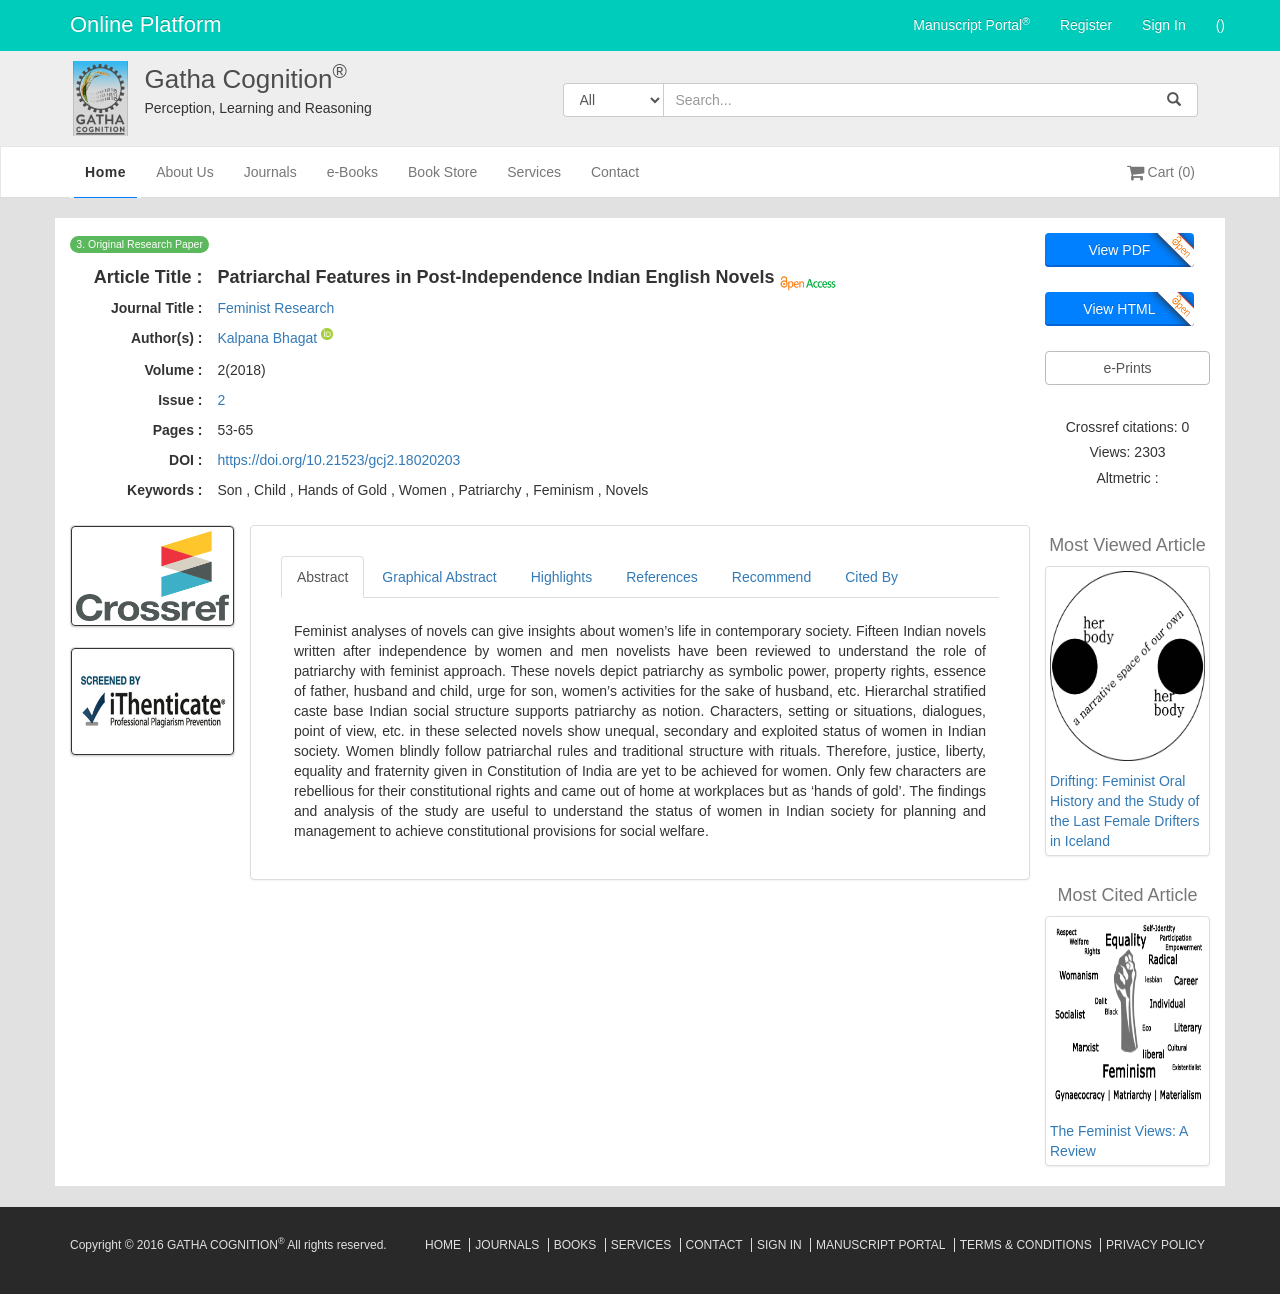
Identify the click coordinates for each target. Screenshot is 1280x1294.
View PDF (1119, 250)
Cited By (871, 577)
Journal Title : (157, 308)
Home (105, 179)
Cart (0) (1161, 172)
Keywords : (164, 490)
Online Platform (146, 24)
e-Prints (1127, 368)
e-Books (352, 180)
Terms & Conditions (1026, 1245)
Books (575, 1245)
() (1220, 25)
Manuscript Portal (971, 24)
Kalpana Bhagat (269, 338)
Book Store (442, 180)
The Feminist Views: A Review (1118, 1141)
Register (1086, 25)
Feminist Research (275, 308)
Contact (615, 180)
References (662, 577)
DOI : (185, 460)
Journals (270, 180)
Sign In (1164, 25)
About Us (185, 180)
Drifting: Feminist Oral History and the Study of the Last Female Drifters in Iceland (1124, 811)
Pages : (178, 430)
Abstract (322, 577)
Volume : (173, 370)
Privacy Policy (1155, 1245)
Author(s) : (167, 338)
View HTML (1119, 309)
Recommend (771, 577)
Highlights (561, 577)
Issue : (180, 400)
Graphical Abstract (439, 577)
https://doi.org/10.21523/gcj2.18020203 (338, 460)
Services (534, 180)
